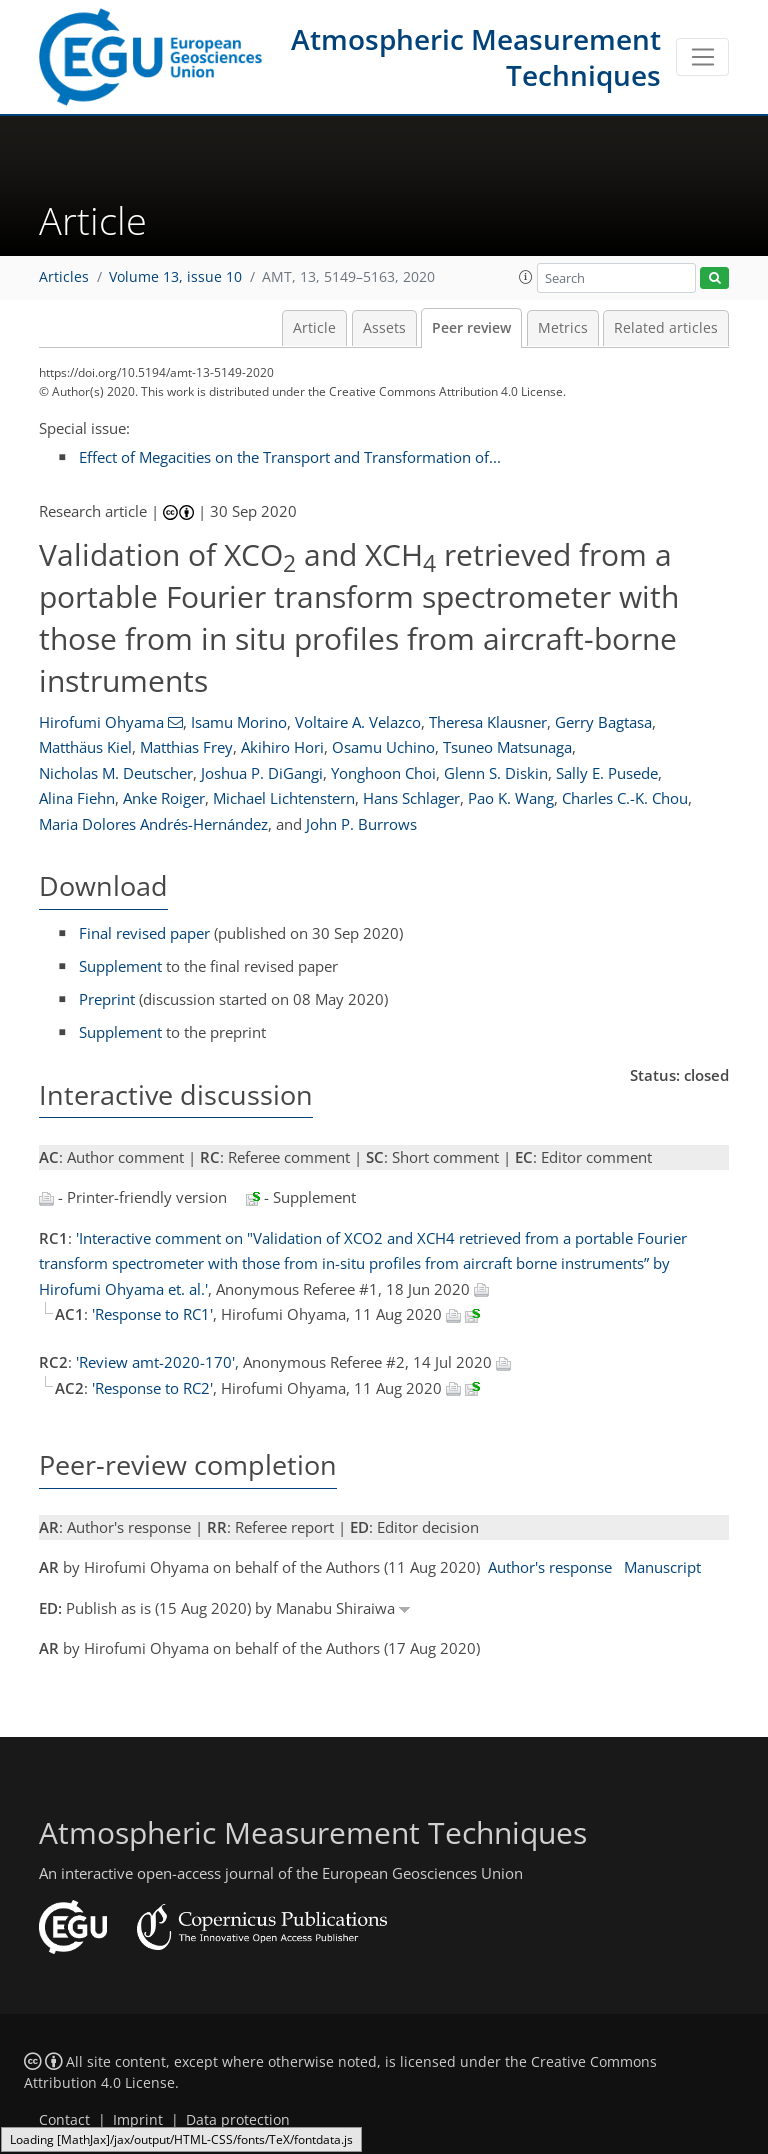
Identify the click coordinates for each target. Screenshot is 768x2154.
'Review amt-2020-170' (155, 1362)
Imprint (138, 2120)
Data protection (238, 2120)
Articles (64, 277)
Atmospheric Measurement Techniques (476, 57)
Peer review (471, 328)
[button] (526, 277)
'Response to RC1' (152, 1314)
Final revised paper (144, 933)
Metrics (563, 328)
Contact (64, 2120)
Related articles (666, 328)
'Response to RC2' (152, 1388)
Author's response (550, 1567)
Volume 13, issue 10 (175, 277)
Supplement (120, 966)
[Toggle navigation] (702, 57)
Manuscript (662, 1567)
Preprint (107, 999)
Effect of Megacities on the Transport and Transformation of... (290, 457)
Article (314, 328)
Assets (384, 328)
